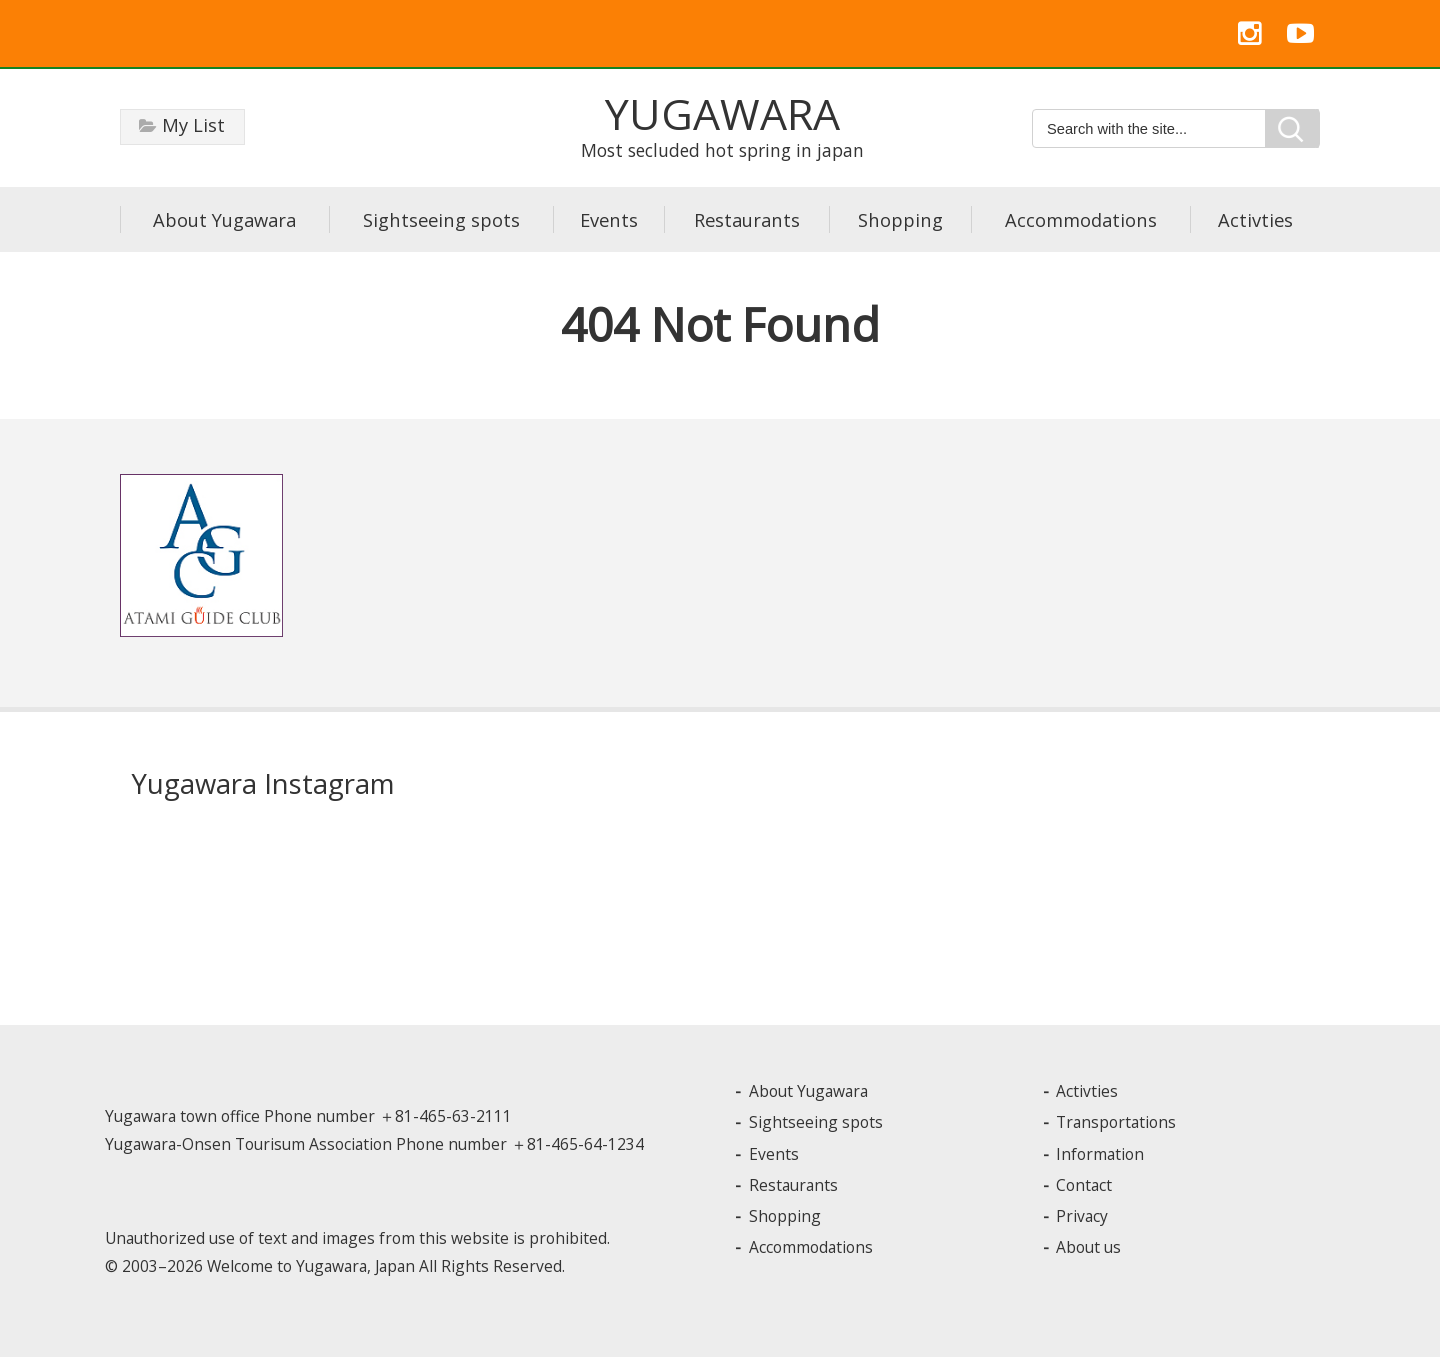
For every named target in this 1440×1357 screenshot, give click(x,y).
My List (193, 125)
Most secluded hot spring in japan (722, 124)
